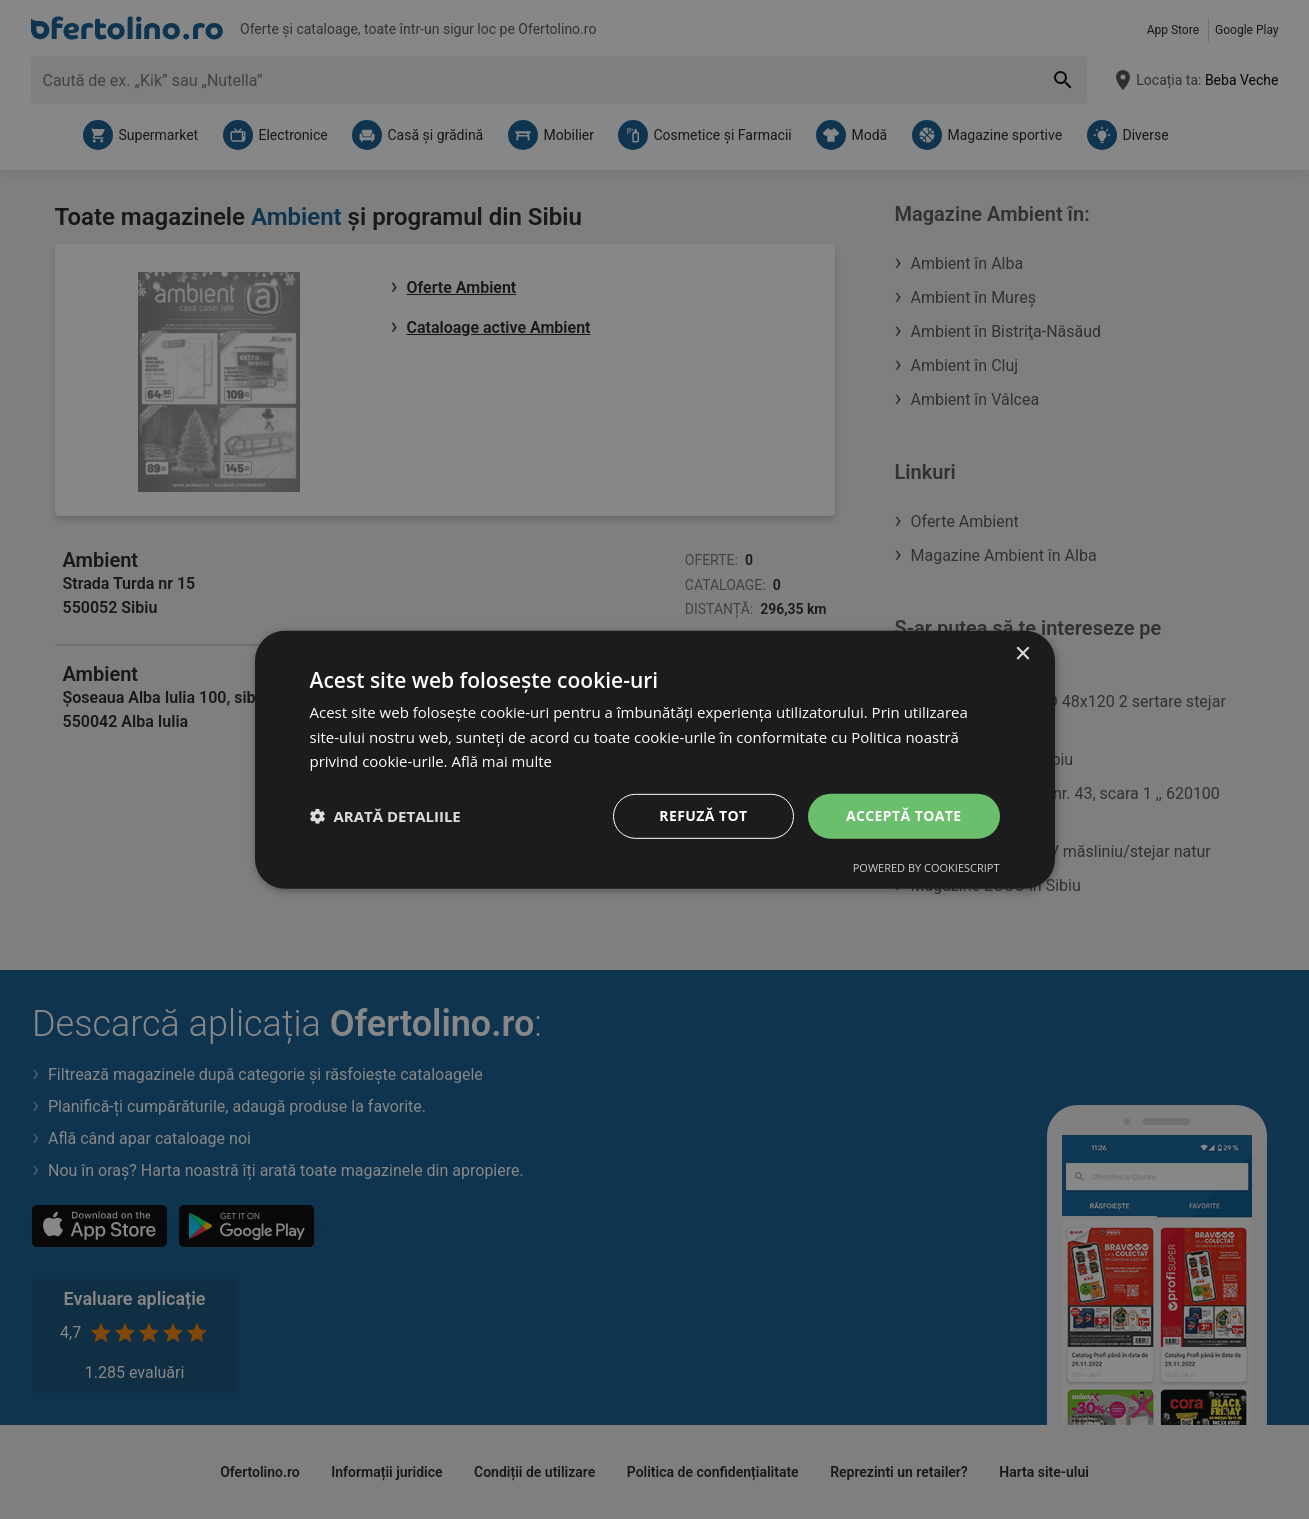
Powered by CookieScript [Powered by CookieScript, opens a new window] (926, 867)
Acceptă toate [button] (904, 815)
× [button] (1022, 653)
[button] (385, 816)
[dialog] (655, 759)
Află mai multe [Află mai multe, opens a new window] (501, 761)
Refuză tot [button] (703, 815)
